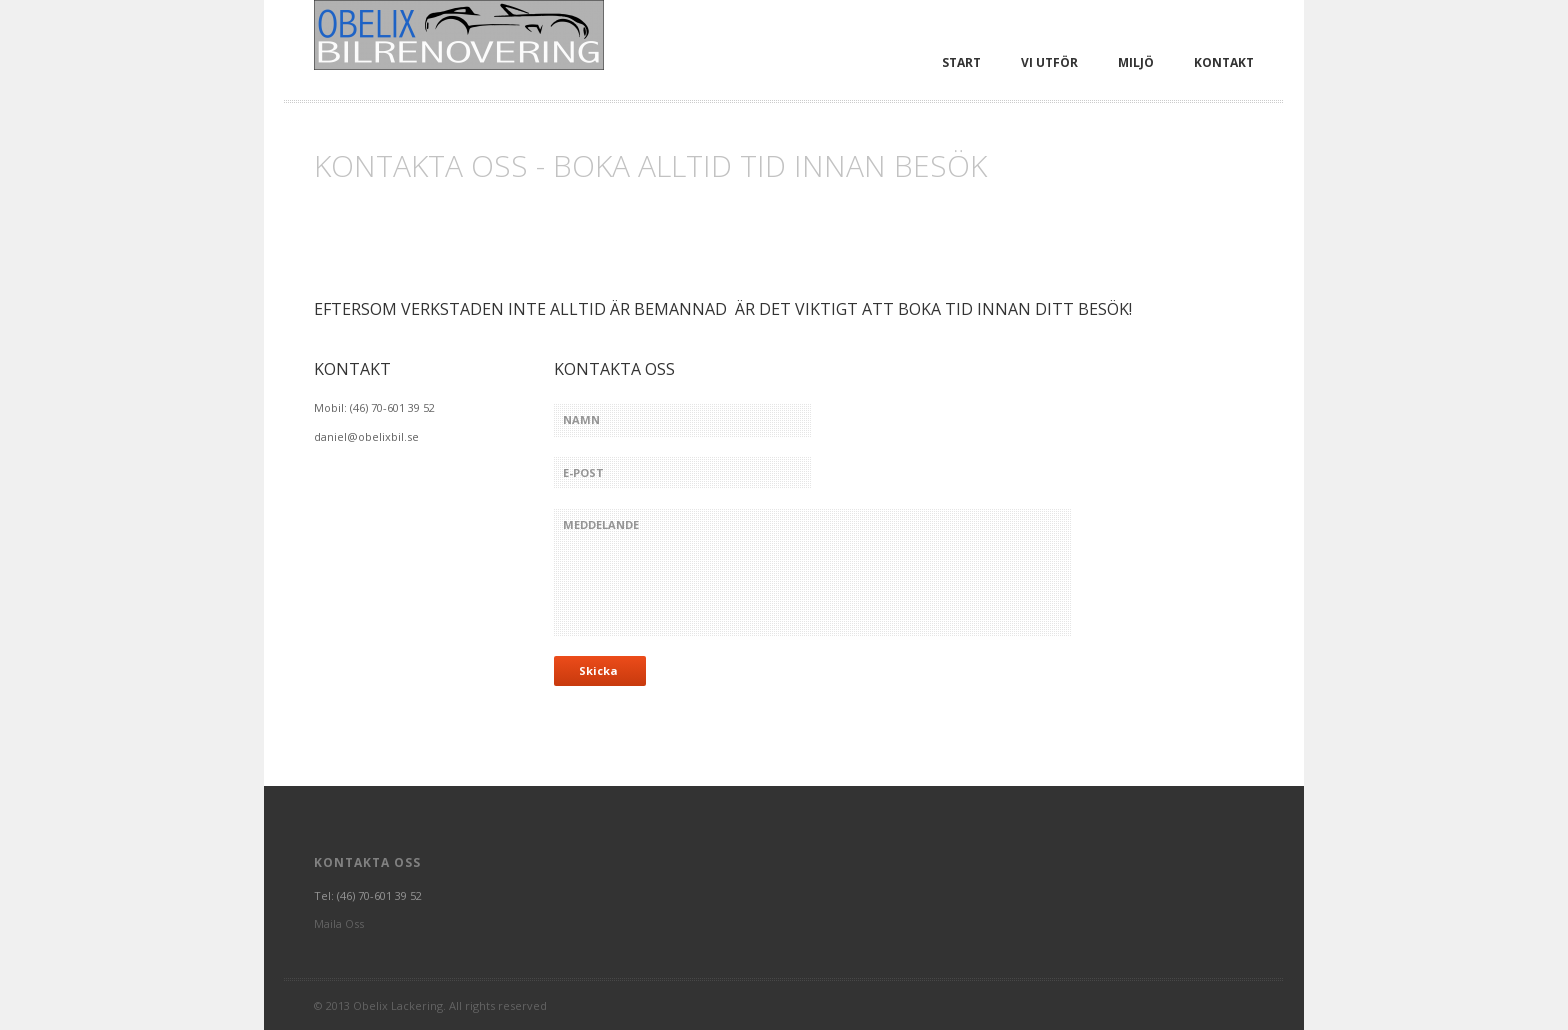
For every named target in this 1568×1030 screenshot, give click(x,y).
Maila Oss (339, 923)
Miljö (1136, 62)
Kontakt (1224, 62)
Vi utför (1049, 62)
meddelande (813, 572)
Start (961, 62)
